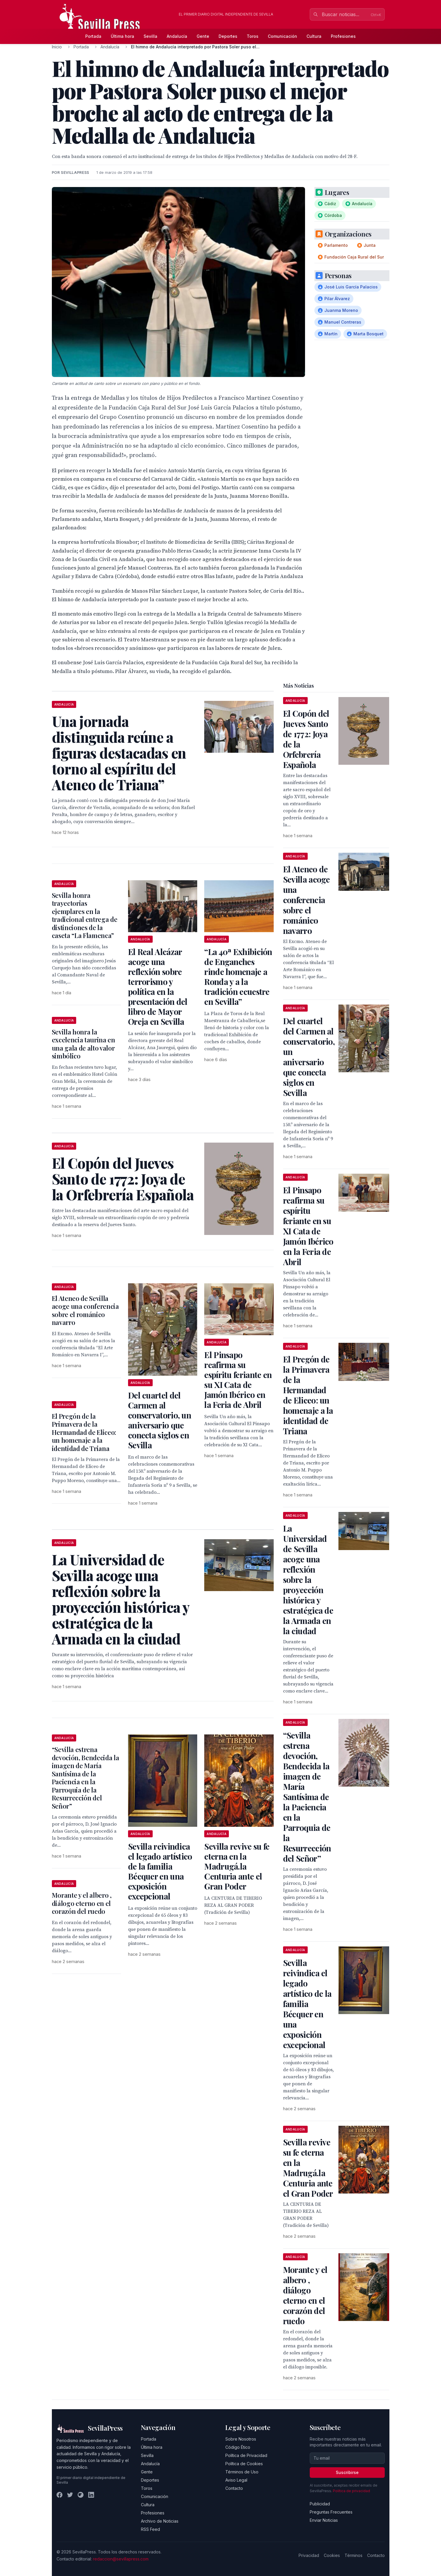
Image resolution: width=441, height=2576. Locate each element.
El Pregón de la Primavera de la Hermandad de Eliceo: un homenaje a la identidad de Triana (84, 1432)
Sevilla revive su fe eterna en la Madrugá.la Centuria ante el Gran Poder (236, 1866)
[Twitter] (70, 2495)
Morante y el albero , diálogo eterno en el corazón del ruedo (82, 1903)
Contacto (234, 2488)
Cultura (314, 36)
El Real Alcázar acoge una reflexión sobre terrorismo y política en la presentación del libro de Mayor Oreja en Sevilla (158, 986)
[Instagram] (81, 2495)
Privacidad (309, 2555)
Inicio (57, 46)
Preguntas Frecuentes (331, 2511)
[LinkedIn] (91, 2495)
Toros (252, 36)
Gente (203, 36)
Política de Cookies (244, 2463)
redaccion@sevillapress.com (121, 2558)
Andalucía (177, 36)
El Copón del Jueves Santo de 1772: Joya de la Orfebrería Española (306, 739)
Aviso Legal (236, 2480)
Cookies (332, 2555)
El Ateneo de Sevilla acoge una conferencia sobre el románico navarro (85, 1310)
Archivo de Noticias (159, 2521)
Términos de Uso (241, 2471)
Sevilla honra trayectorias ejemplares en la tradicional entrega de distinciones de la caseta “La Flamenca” (85, 915)
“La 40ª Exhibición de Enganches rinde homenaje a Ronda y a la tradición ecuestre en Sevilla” (238, 976)
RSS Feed (150, 2529)
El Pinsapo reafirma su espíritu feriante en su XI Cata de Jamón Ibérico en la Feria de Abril (238, 1379)
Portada (93, 36)
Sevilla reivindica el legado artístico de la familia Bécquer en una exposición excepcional (160, 1871)
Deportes (228, 36)
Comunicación (282, 36)
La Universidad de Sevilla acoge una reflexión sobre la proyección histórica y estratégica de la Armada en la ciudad (308, 1579)
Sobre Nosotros (240, 2438)
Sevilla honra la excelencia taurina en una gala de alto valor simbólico (83, 1044)
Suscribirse (347, 2472)
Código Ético (237, 2447)
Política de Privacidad (246, 2455)
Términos (353, 2555)
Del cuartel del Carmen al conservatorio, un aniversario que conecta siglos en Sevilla (159, 1420)
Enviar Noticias (324, 2520)
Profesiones (343, 36)
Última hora (122, 36)
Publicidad (320, 2503)
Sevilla (150, 36)
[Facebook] (59, 2495)
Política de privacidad (351, 2491)
